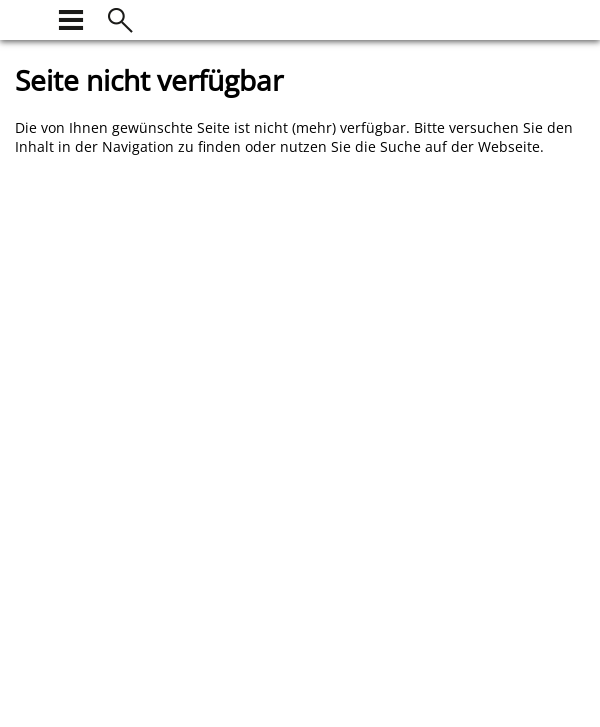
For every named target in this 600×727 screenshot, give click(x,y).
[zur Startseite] (27, 17)
